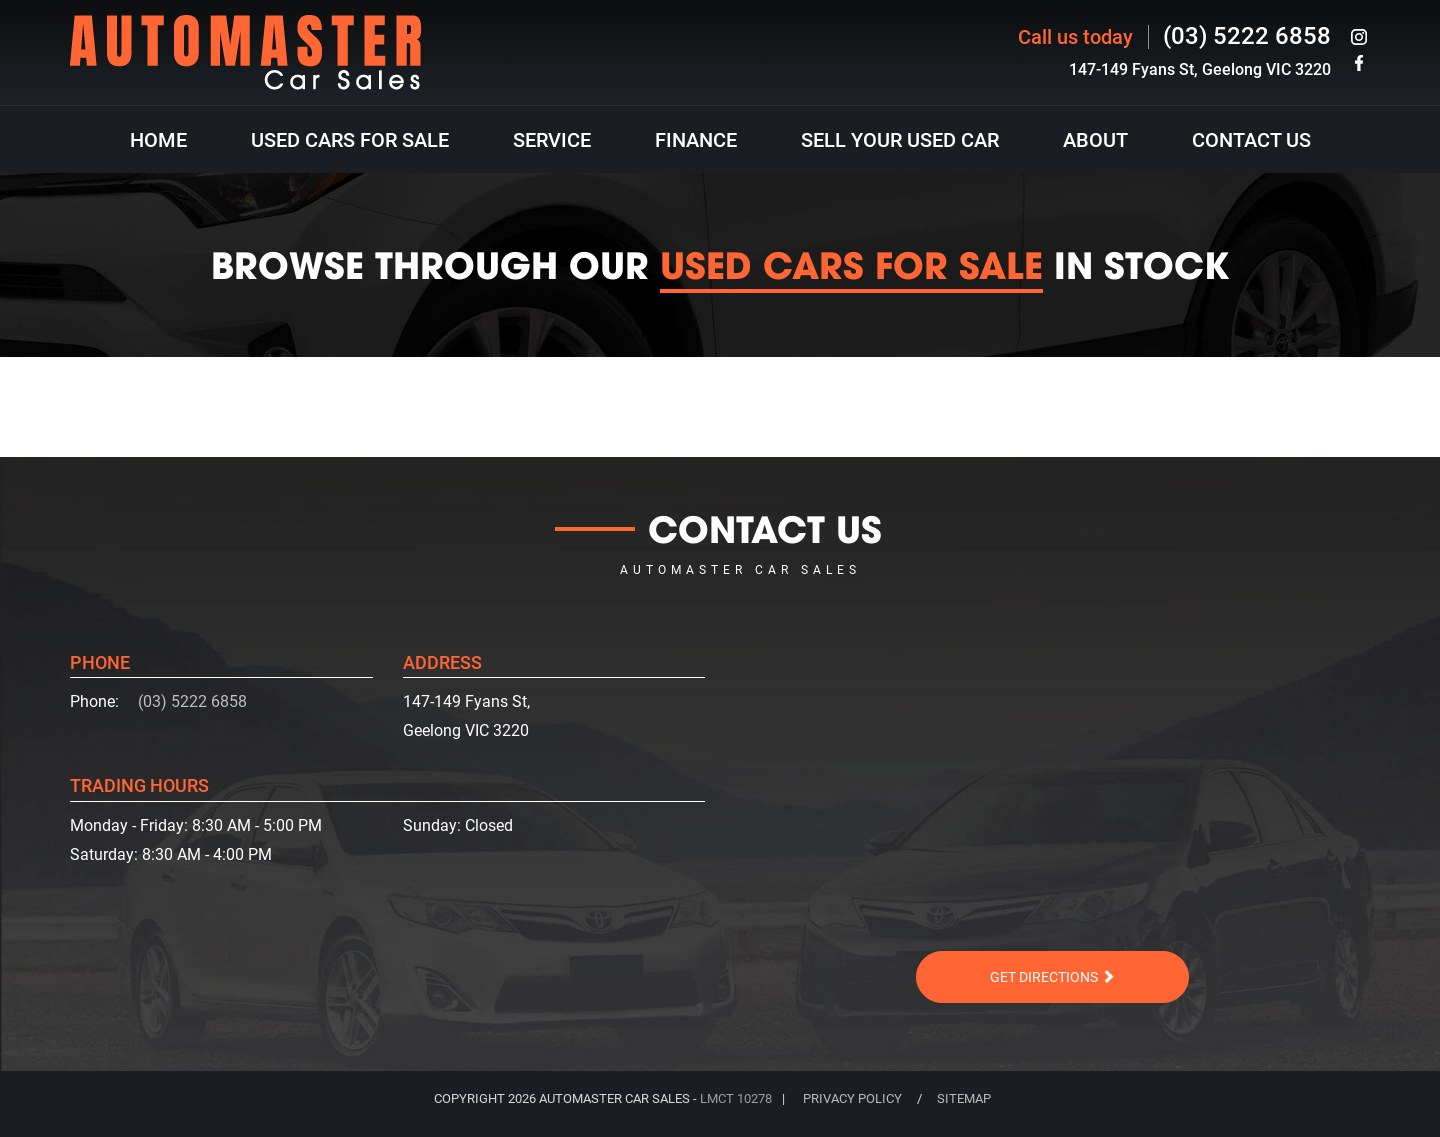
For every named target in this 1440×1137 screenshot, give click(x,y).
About (1095, 140)
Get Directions (1052, 977)
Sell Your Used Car (900, 140)
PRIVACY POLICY (852, 1098)
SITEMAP (964, 1098)
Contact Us (1251, 140)
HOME (158, 140)
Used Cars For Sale (350, 140)
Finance (696, 140)
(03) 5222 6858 (1247, 36)
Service (552, 140)
